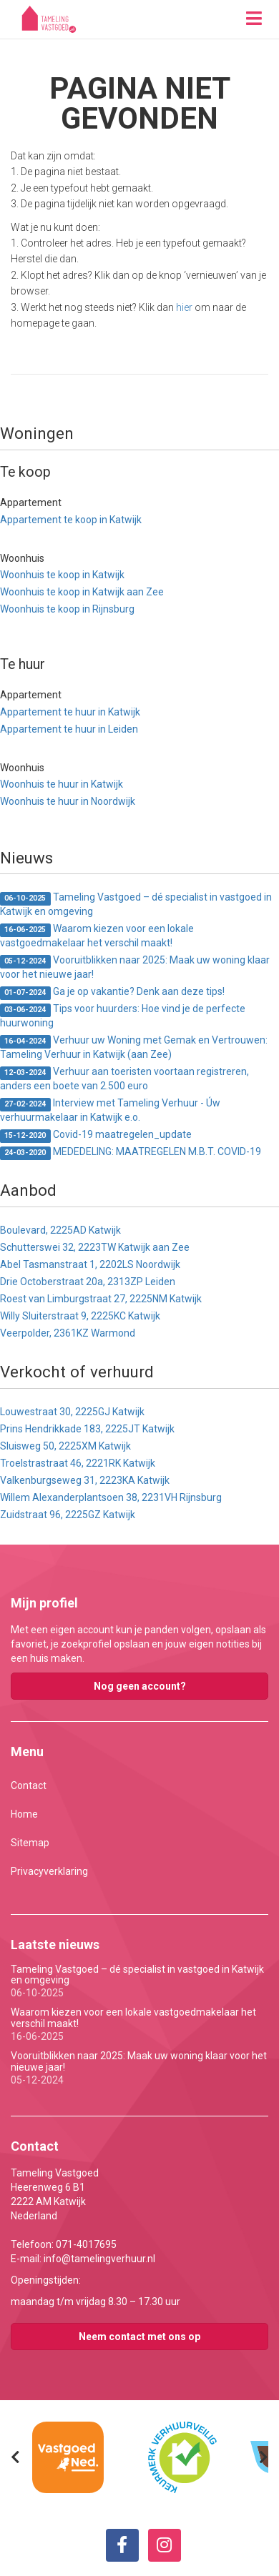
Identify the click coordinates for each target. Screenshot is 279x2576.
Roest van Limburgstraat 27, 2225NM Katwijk (101, 1298)
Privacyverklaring (49, 1871)
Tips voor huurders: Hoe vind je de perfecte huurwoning (122, 1016)
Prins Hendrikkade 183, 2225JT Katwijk (87, 1429)
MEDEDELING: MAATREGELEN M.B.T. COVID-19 (130, 1152)
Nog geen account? (140, 1686)
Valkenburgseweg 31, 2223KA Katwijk (85, 1480)
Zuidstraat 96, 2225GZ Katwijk (67, 1514)
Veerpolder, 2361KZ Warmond (67, 1333)
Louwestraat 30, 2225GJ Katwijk (72, 1411)
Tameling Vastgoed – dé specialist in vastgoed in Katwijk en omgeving (136, 904)
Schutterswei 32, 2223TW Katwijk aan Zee (95, 1247)
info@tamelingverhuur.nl (99, 2258)
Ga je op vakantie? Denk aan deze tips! (112, 992)
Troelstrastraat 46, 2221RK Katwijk (77, 1463)
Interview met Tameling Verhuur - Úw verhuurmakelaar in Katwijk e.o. (110, 1110)
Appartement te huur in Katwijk (70, 712)
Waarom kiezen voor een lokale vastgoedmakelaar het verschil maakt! (97, 935)
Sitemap (30, 1842)
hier (184, 307)
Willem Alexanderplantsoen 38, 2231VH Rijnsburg (111, 1497)
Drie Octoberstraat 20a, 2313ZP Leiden (87, 1281)
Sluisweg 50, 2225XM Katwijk (65, 1446)
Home (24, 1814)
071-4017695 (86, 2244)
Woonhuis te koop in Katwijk (62, 574)
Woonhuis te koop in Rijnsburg (67, 609)
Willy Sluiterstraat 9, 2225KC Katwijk (80, 1316)
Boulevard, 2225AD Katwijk (60, 1230)
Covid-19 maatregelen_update (96, 1135)
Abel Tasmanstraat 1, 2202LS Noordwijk (90, 1264)
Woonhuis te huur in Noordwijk (67, 801)
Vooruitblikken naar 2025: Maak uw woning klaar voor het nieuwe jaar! (135, 967)
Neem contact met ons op (139, 2336)
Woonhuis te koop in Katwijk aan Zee (82, 592)
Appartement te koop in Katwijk (71, 519)
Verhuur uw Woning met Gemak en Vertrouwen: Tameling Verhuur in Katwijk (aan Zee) (134, 1047)
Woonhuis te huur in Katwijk (61, 784)
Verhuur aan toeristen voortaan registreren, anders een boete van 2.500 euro (124, 1078)
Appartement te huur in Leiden (69, 729)
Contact (28, 1785)
